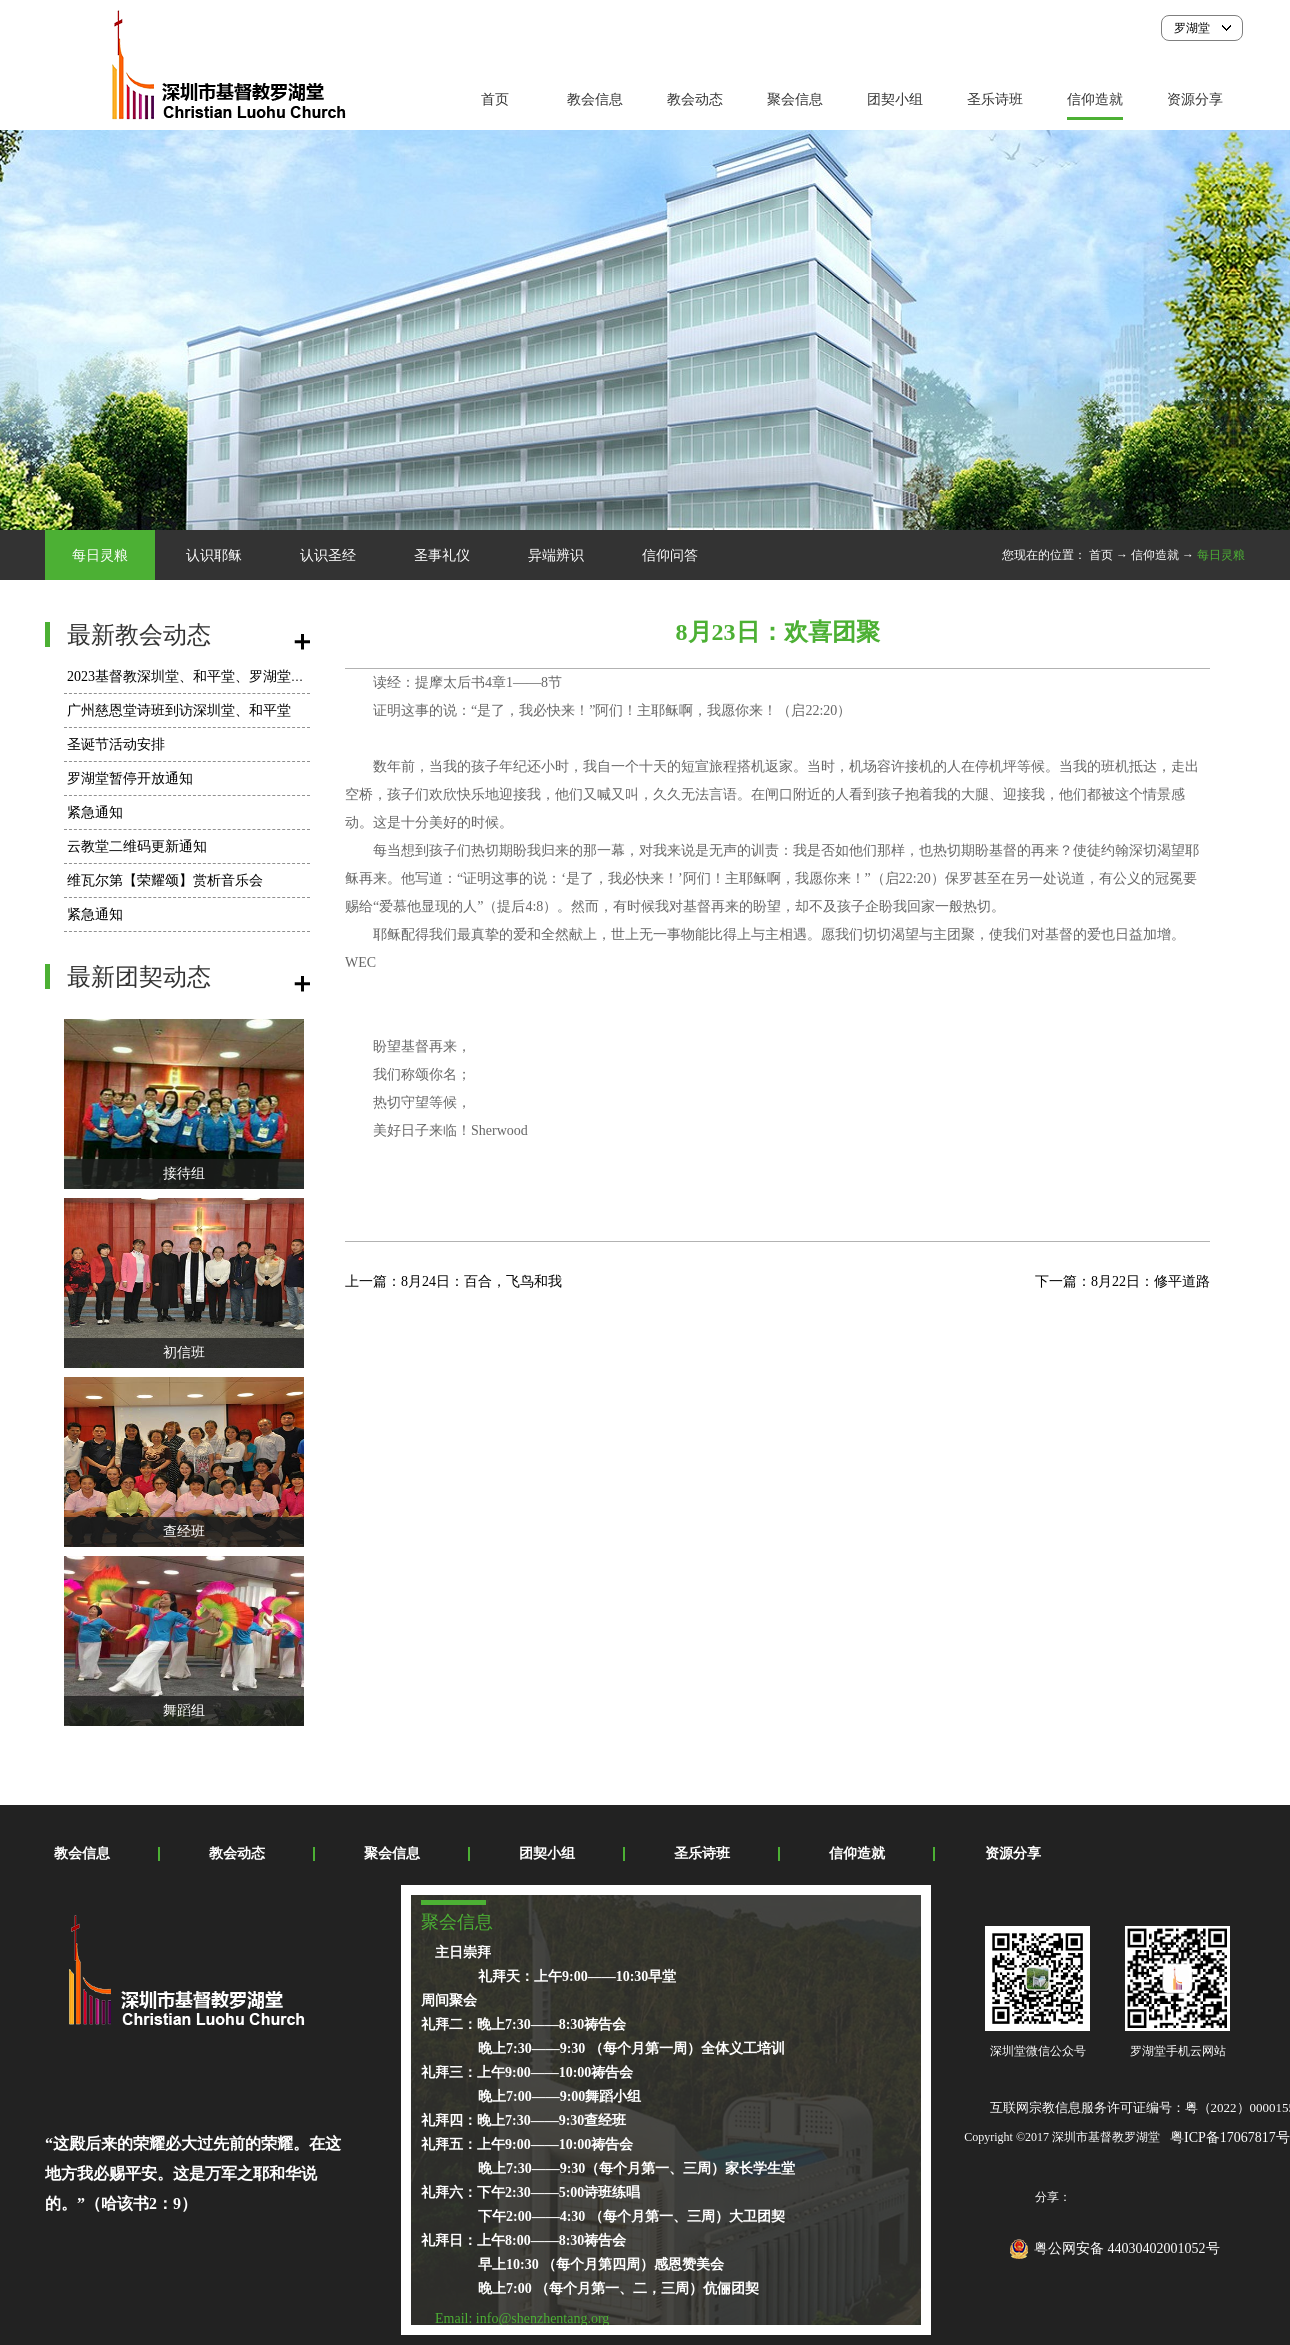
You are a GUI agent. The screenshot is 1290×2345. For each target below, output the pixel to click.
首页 (495, 99)
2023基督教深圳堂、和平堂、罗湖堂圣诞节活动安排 (228, 676)
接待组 (184, 1173)
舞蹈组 (184, 1710)
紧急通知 (95, 812)
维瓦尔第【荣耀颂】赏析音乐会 (165, 880)
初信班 (184, 1352)
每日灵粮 (1221, 555)
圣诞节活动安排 (116, 744)
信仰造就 (1155, 555)
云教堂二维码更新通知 (137, 846)
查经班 (184, 1531)
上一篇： (453, 1281)
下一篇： (1122, 1281)
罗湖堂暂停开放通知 (130, 778)
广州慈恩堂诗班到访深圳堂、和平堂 (179, 710)
